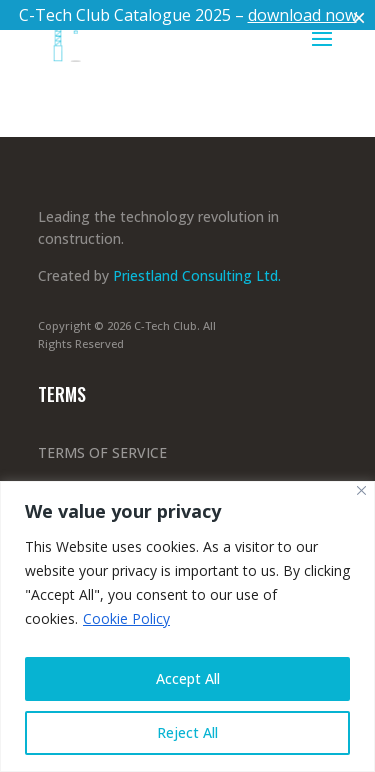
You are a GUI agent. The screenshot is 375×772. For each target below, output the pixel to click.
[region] (187, 626)
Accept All (188, 678)
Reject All (187, 732)
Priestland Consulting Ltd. (199, 275)
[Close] (361, 490)
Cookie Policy (126, 618)
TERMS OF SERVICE (102, 452)
